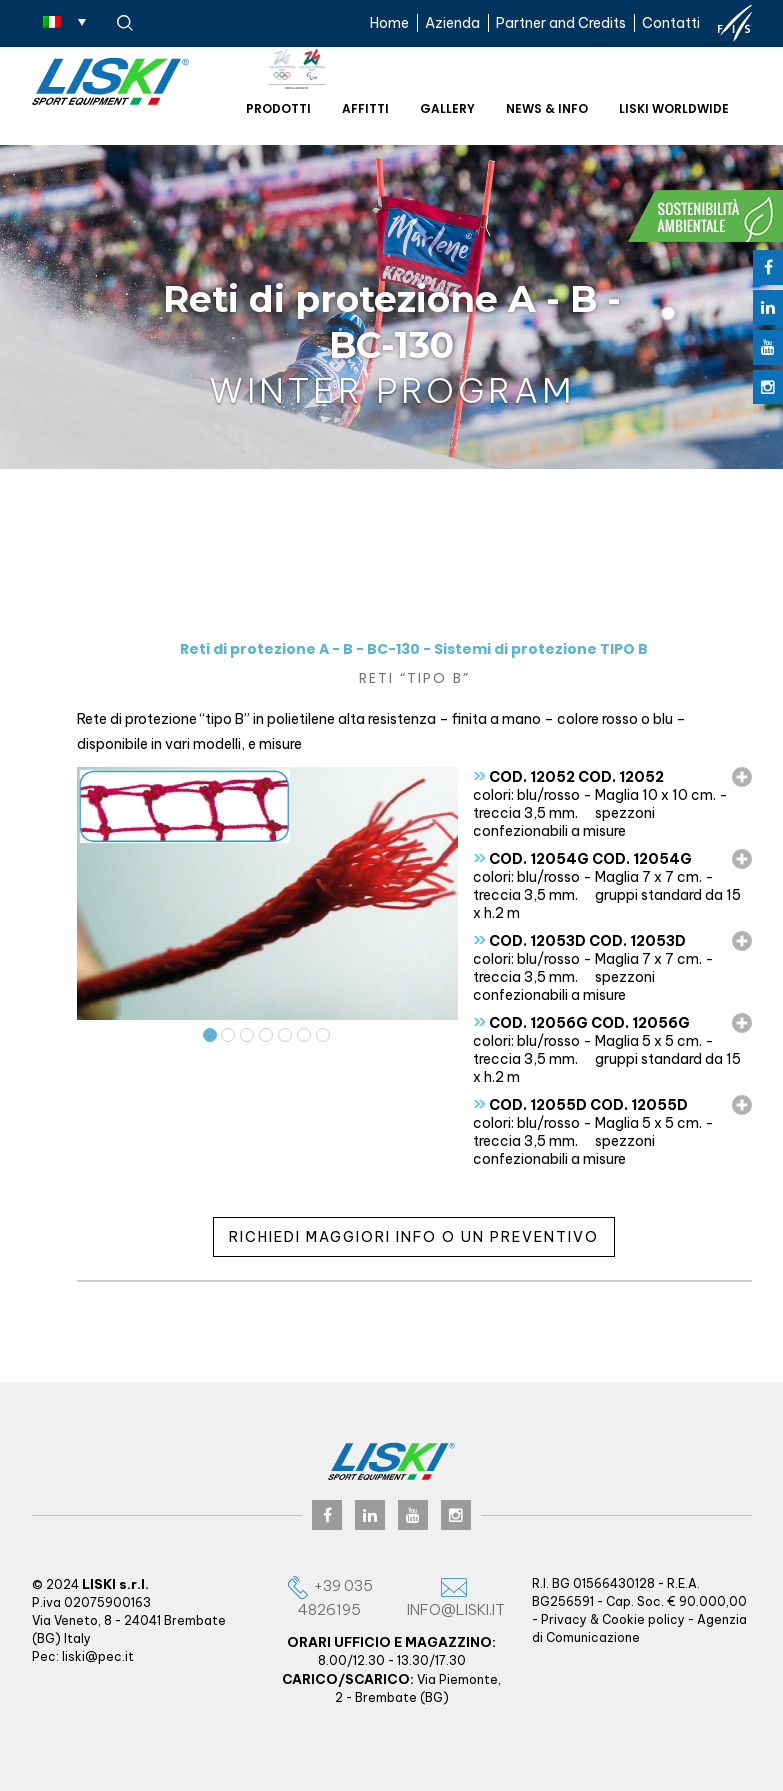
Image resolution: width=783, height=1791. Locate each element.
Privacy (564, 1619)
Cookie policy (643, 1619)
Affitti (365, 108)
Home (389, 23)
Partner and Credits (561, 23)
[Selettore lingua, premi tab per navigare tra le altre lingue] (64, 21)
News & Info (547, 108)
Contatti (671, 23)
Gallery (447, 108)
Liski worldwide (674, 108)
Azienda (452, 23)
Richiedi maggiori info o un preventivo (414, 1237)
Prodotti (278, 108)
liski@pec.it (98, 1656)
